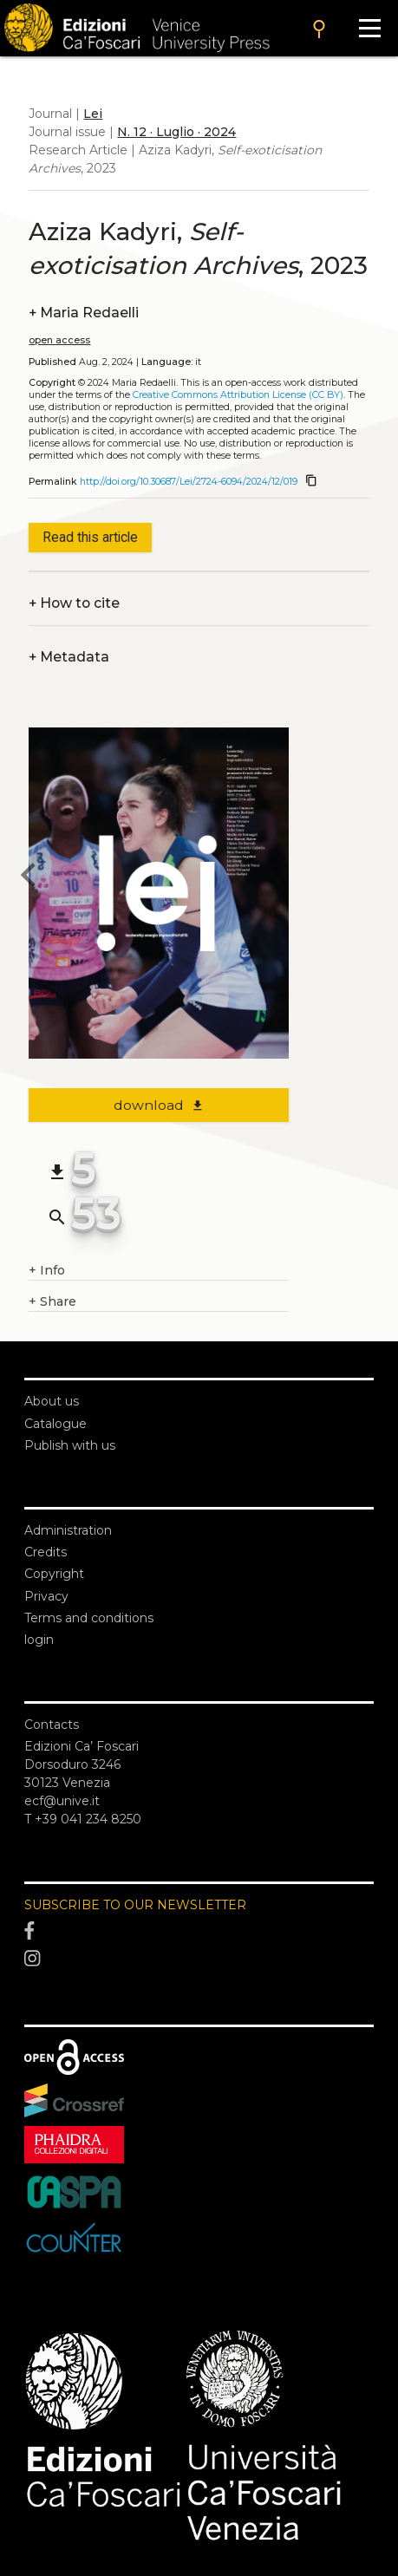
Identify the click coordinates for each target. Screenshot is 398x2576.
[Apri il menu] (370, 28)
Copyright (54, 1573)
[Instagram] (199, 1959)
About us (51, 1401)
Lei (92, 113)
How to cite (74, 603)
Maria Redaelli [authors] (84, 312)
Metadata (69, 656)
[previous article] (28, 877)
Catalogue (55, 1423)
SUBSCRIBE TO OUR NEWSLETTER (135, 1905)
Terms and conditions (88, 1618)
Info (47, 1271)
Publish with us (69, 1445)
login (39, 1639)
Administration (68, 1530)
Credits (45, 1552)
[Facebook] (199, 1932)
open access (59, 340)
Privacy (46, 1596)
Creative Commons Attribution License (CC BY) (238, 395)
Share (52, 1302)
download (159, 1105)
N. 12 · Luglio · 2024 (176, 132)
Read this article (90, 537)
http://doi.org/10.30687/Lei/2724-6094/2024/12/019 (188, 481)
